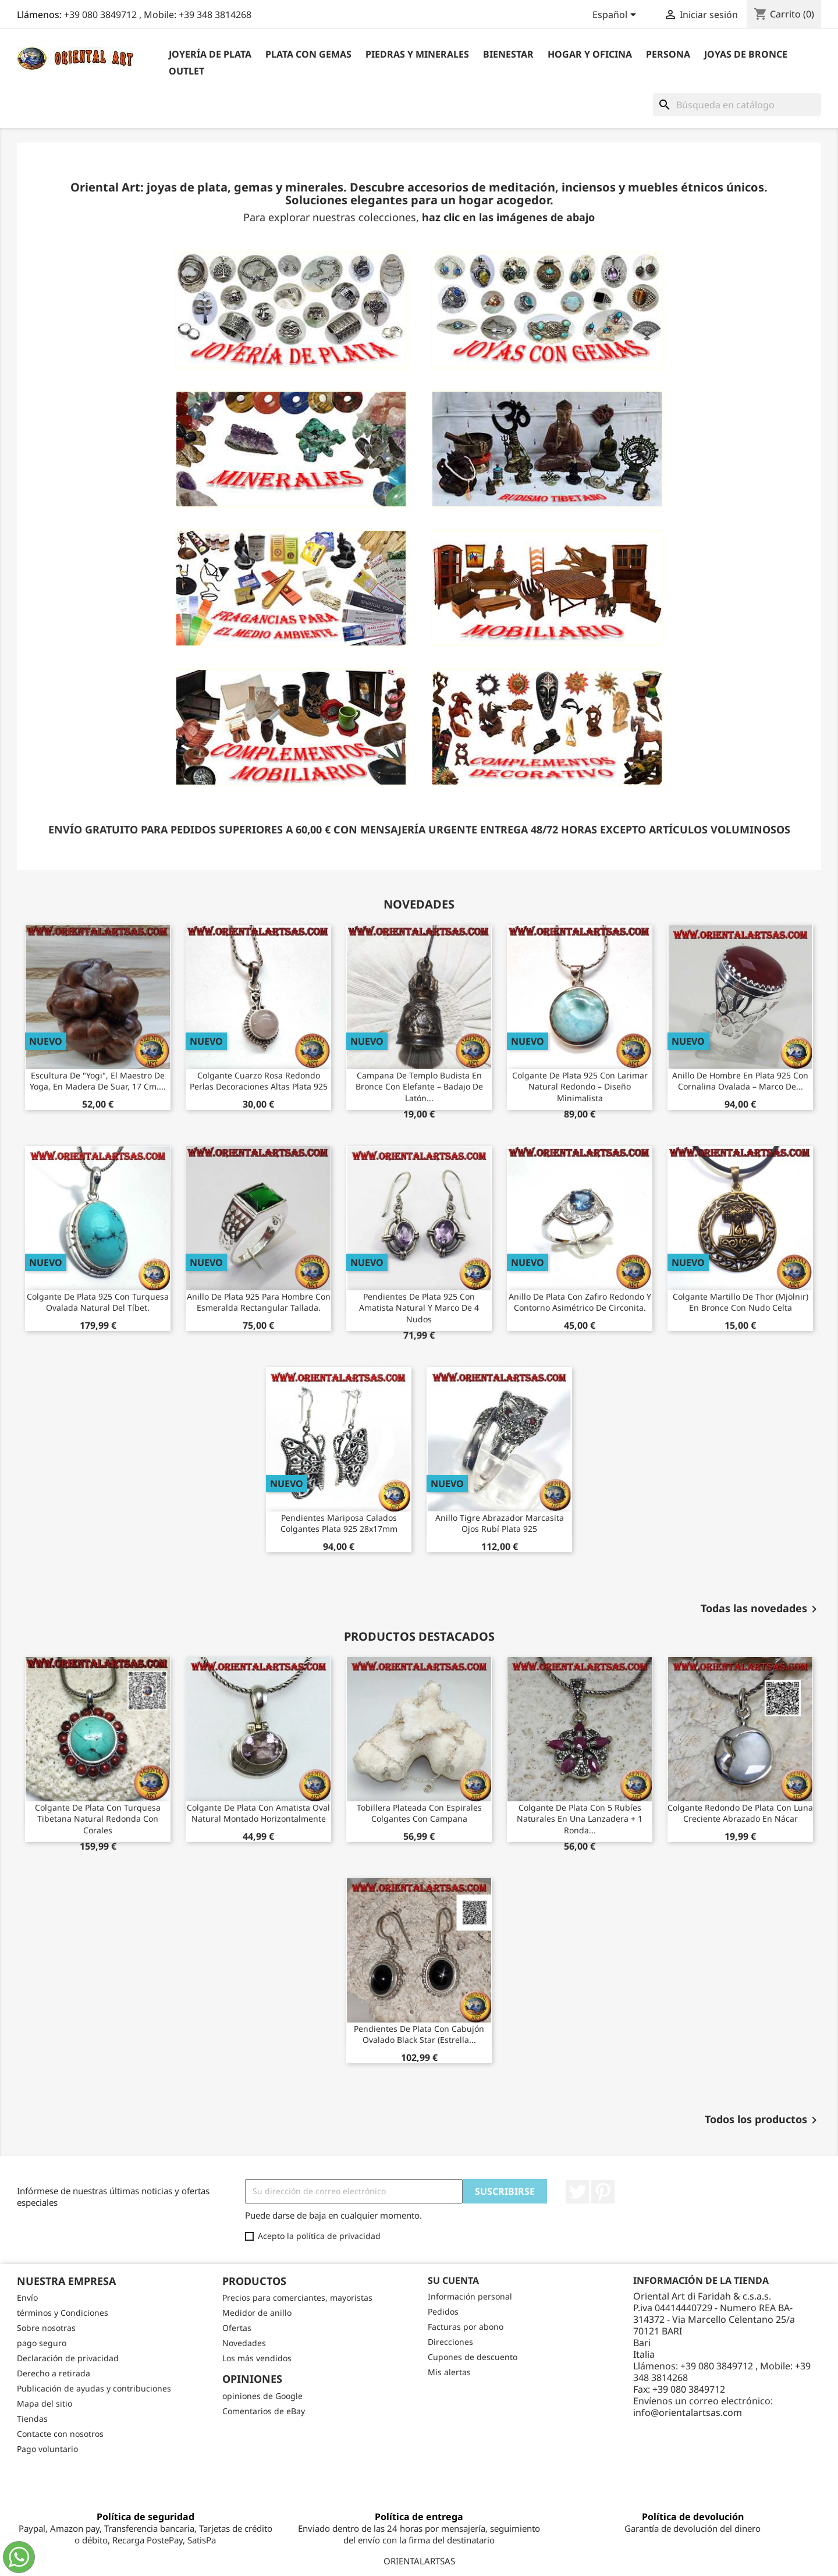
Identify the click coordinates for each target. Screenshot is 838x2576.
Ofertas (236, 2327)
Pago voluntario (47, 2448)
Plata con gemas (308, 54)
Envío (27, 2297)
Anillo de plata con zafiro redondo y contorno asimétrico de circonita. (580, 1302)
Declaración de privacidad (68, 2358)
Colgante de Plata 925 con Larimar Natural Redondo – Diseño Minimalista (580, 1087)
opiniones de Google (262, 2395)
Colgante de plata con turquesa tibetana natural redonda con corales (98, 1819)
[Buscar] (737, 104)
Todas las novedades (761, 1609)
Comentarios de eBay (263, 2411)
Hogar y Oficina (590, 54)
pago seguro (41, 2342)
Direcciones (450, 2341)
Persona (668, 54)
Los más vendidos (257, 2358)
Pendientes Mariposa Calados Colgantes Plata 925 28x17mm (338, 1523)
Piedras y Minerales (417, 54)
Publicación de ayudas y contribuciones (94, 2388)
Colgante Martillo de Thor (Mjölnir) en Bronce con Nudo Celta (740, 1302)
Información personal (470, 2296)
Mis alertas (449, 2372)
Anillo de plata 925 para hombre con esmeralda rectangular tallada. (259, 1302)
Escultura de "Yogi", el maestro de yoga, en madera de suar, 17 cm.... (98, 1081)
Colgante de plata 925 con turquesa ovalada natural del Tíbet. (98, 1302)
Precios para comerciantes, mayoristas (297, 2297)
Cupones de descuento (472, 2356)
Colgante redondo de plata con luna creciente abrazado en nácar (740, 1813)
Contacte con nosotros (60, 2433)
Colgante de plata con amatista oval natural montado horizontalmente (258, 1813)
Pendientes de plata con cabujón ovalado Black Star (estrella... (419, 2034)
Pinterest (603, 2192)
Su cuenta (453, 2280)
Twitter (577, 2192)
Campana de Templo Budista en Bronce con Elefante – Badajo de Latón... (419, 1087)
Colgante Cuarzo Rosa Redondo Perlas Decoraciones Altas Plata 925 (259, 1081)
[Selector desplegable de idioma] (616, 16)
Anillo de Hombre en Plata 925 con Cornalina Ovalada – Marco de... (740, 1081)
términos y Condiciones (62, 2312)
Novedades (244, 2342)
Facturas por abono (465, 2326)
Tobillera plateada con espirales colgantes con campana (419, 1813)
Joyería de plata (210, 54)
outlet (186, 71)
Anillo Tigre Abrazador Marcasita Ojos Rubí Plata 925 (499, 1523)
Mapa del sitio (44, 2403)
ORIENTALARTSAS (419, 2561)
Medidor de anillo (257, 2312)
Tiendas (32, 2418)
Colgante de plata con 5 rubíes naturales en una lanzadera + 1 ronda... (579, 1819)
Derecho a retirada (53, 2373)
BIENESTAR (508, 54)
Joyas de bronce (745, 54)
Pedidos (443, 2311)
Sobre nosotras (46, 2327)
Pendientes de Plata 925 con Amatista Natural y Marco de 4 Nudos (419, 1308)
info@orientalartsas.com (687, 2412)
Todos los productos (763, 2120)
